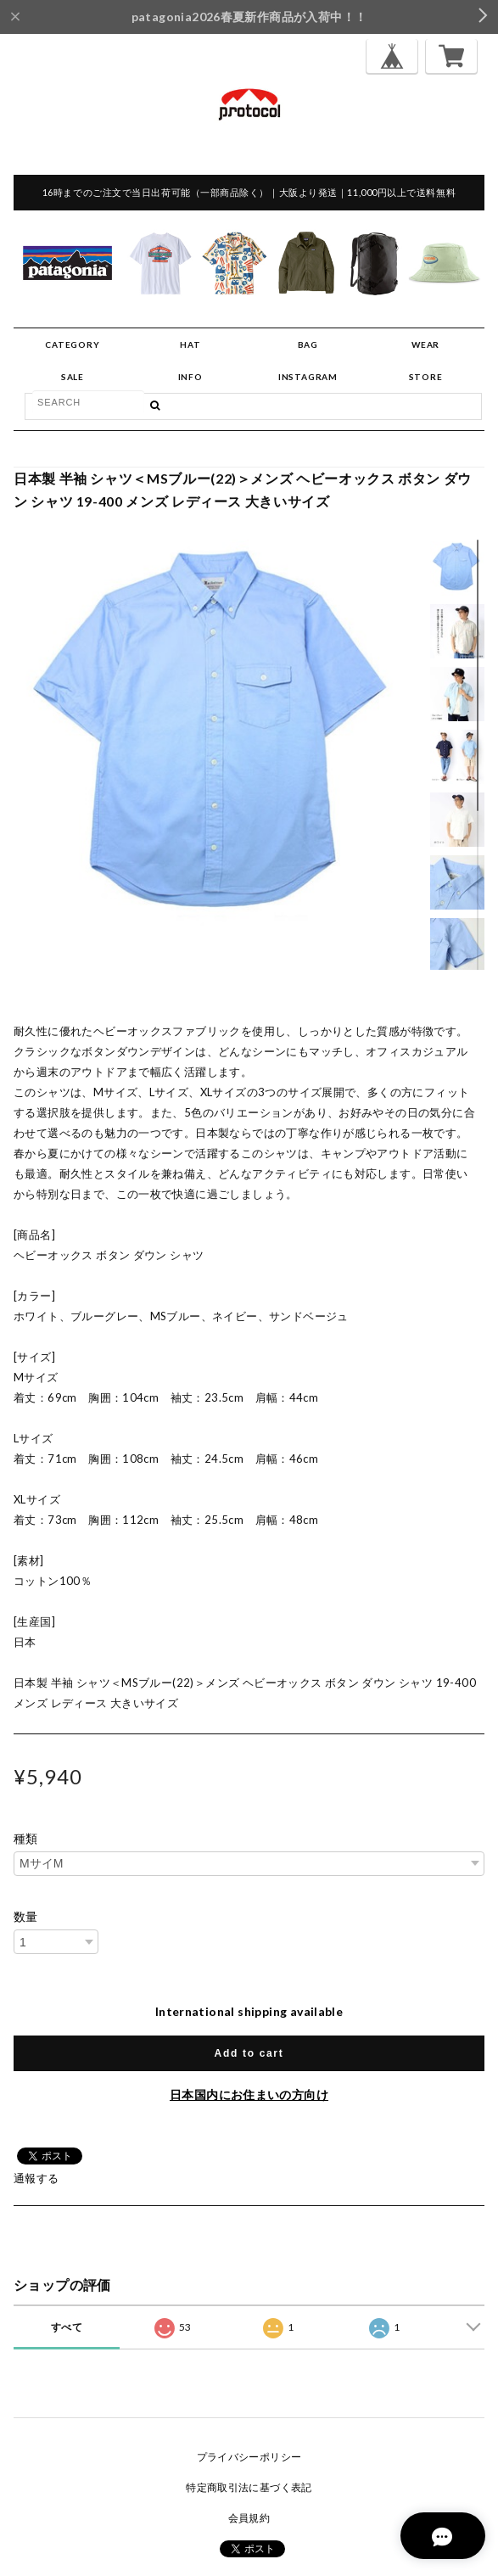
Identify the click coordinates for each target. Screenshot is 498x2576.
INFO (190, 377)
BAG (308, 344)
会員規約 (249, 2518)
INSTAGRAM (308, 377)
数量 (26, 1917)
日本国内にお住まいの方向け (249, 2094)
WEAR (425, 344)
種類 (26, 1839)
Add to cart (249, 2053)
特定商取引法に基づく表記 (249, 2487)
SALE (72, 377)
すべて (66, 2327)
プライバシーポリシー (249, 2456)
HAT (190, 344)
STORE (426, 377)
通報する (36, 2178)
